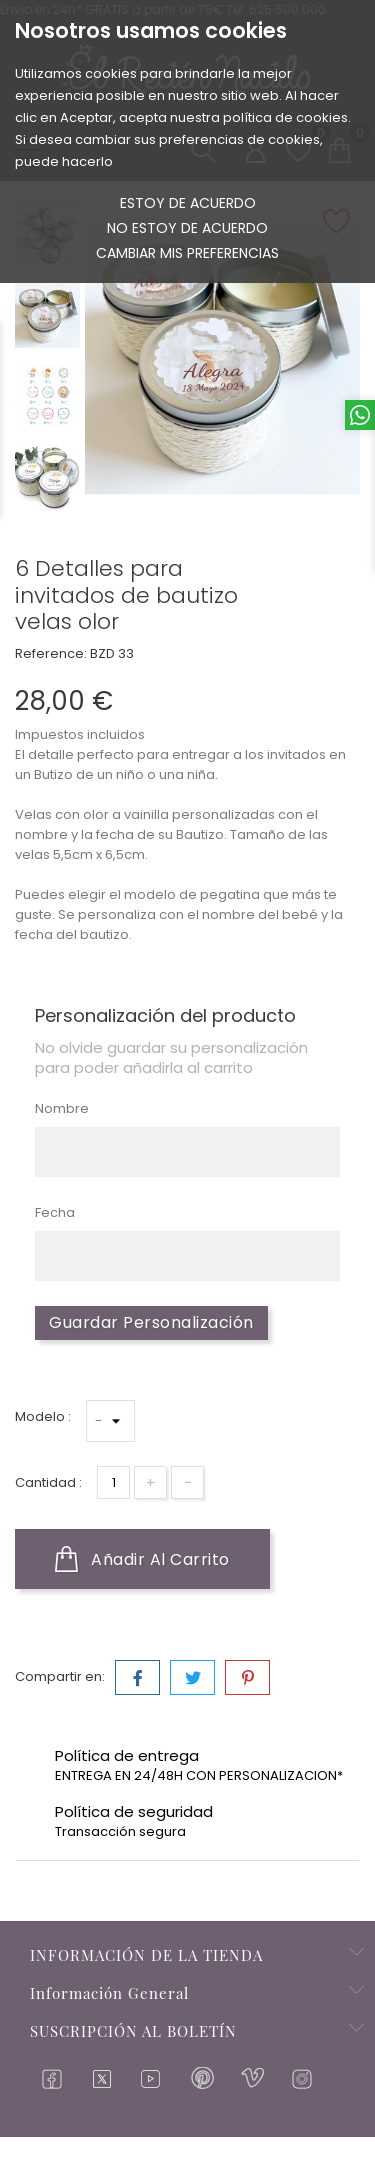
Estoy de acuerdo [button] (188, 203)
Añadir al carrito (142, 1559)
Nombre (62, 1108)
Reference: (51, 653)
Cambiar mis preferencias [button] (187, 253)
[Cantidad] (113, 1482)
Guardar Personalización (151, 1322)
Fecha (55, 1212)
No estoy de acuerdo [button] (187, 228)
